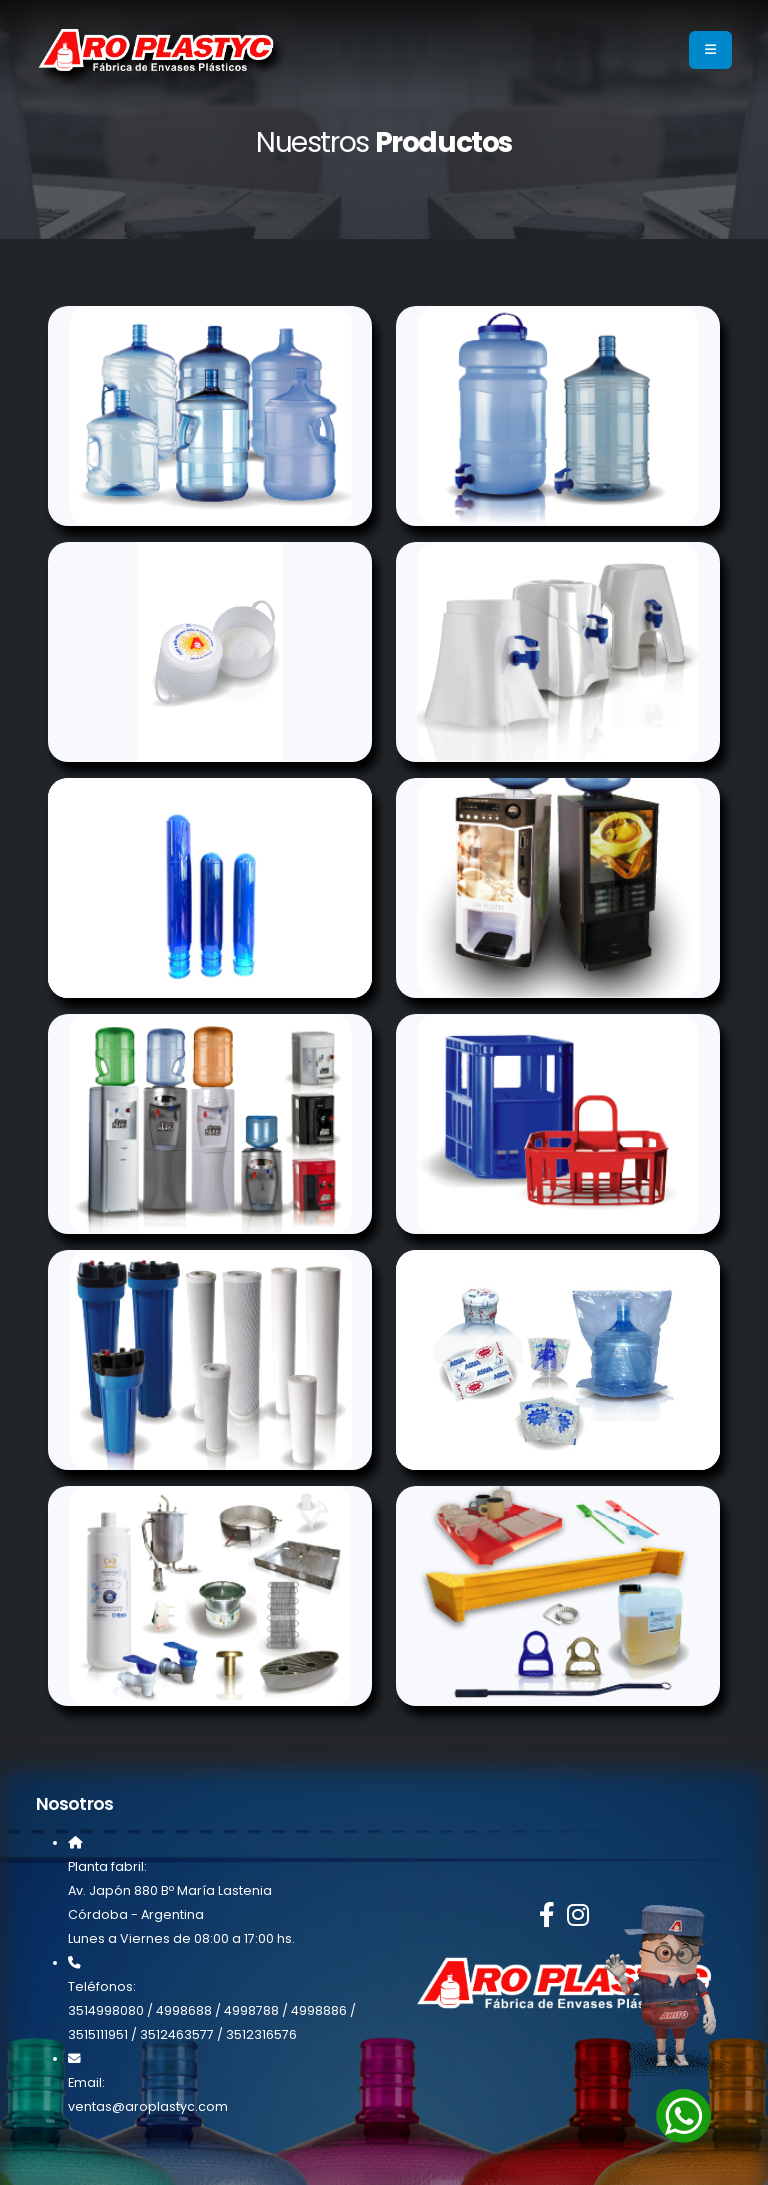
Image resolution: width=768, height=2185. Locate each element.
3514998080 (106, 2010)
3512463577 (177, 2034)
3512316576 (261, 2034)
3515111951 (98, 2034)
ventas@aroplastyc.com (148, 2106)
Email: (86, 2082)
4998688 (184, 2010)
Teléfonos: (102, 1986)
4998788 (251, 2010)
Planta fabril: (107, 1866)
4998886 (319, 2010)
